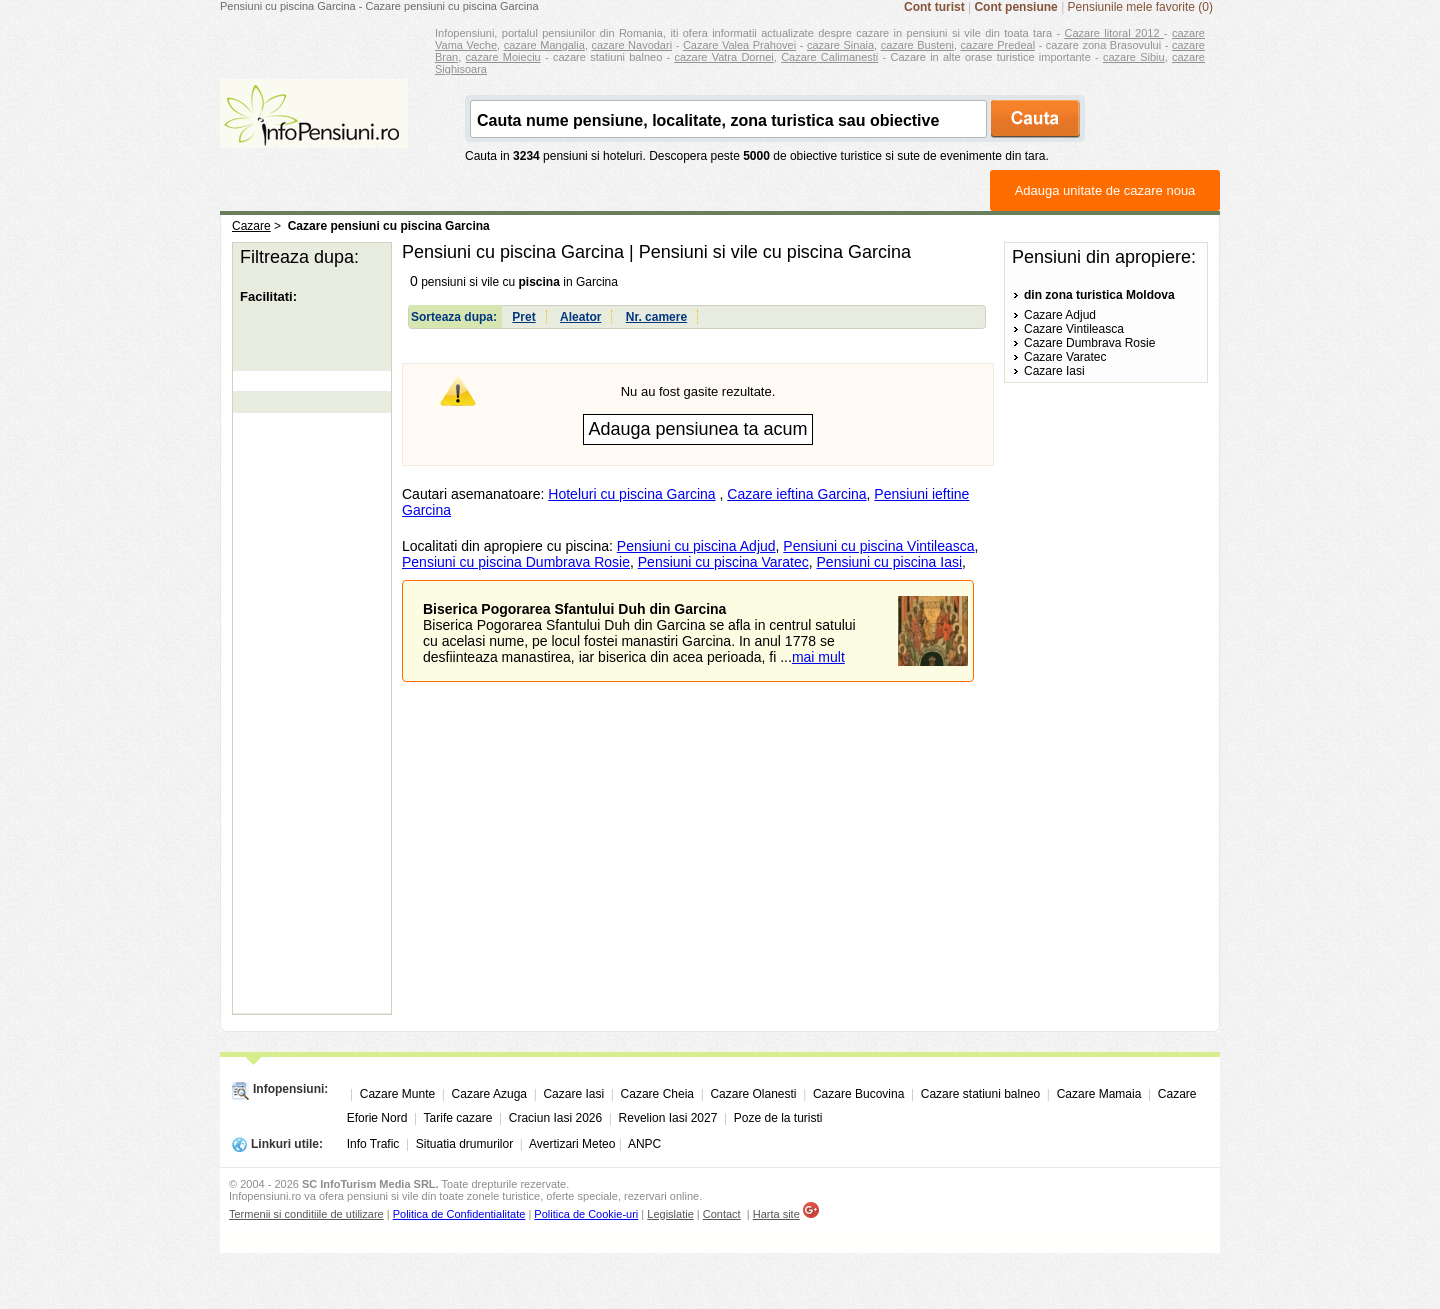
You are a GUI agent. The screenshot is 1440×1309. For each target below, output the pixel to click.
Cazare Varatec (1065, 357)
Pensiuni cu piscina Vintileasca (878, 546)
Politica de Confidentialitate (459, 1214)
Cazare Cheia (657, 1094)
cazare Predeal (998, 45)
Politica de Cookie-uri (586, 1214)
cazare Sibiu (1134, 57)
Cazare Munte (397, 1094)
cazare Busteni (917, 45)
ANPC (644, 1144)
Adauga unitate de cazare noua (1105, 190)
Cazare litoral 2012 (1114, 33)
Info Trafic (373, 1144)
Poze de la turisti (778, 1118)
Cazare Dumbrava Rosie (1089, 343)
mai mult (818, 657)
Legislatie (670, 1214)
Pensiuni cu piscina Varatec (723, 562)
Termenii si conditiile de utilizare (306, 1214)
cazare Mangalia (544, 45)
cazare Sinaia (840, 45)
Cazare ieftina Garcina (796, 494)
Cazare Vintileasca (1074, 329)
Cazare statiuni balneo (980, 1094)
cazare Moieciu (503, 57)
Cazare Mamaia (1099, 1094)
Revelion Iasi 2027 (668, 1118)
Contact (722, 1214)
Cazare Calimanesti (829, 57)
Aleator (580, 317)
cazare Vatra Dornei (723, 57)
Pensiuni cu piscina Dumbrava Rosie (516, 562)
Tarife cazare (458, 1118)
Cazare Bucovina (858, 1094)
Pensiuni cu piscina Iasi (890, 562)
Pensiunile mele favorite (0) (1140, 7)
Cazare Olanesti (753, 1094)
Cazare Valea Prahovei (739, 45)
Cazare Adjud (1060, 315)
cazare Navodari (632, 45)
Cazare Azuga (489, 1094)
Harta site (776, 1214)
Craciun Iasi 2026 (555, 1118)
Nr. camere (656, 317)
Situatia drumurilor (464, 1144)
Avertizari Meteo (572, 1144)
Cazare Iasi (1054, 371)
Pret (523, 317)
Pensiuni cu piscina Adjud (696, 546)
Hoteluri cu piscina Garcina (631, 494)
